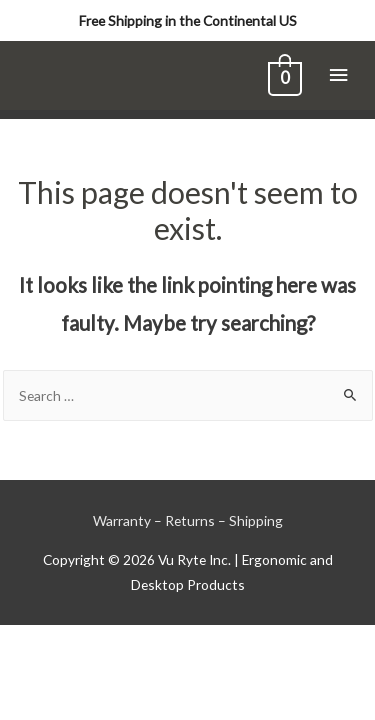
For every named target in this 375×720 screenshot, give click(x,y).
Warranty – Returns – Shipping (188, 520)
